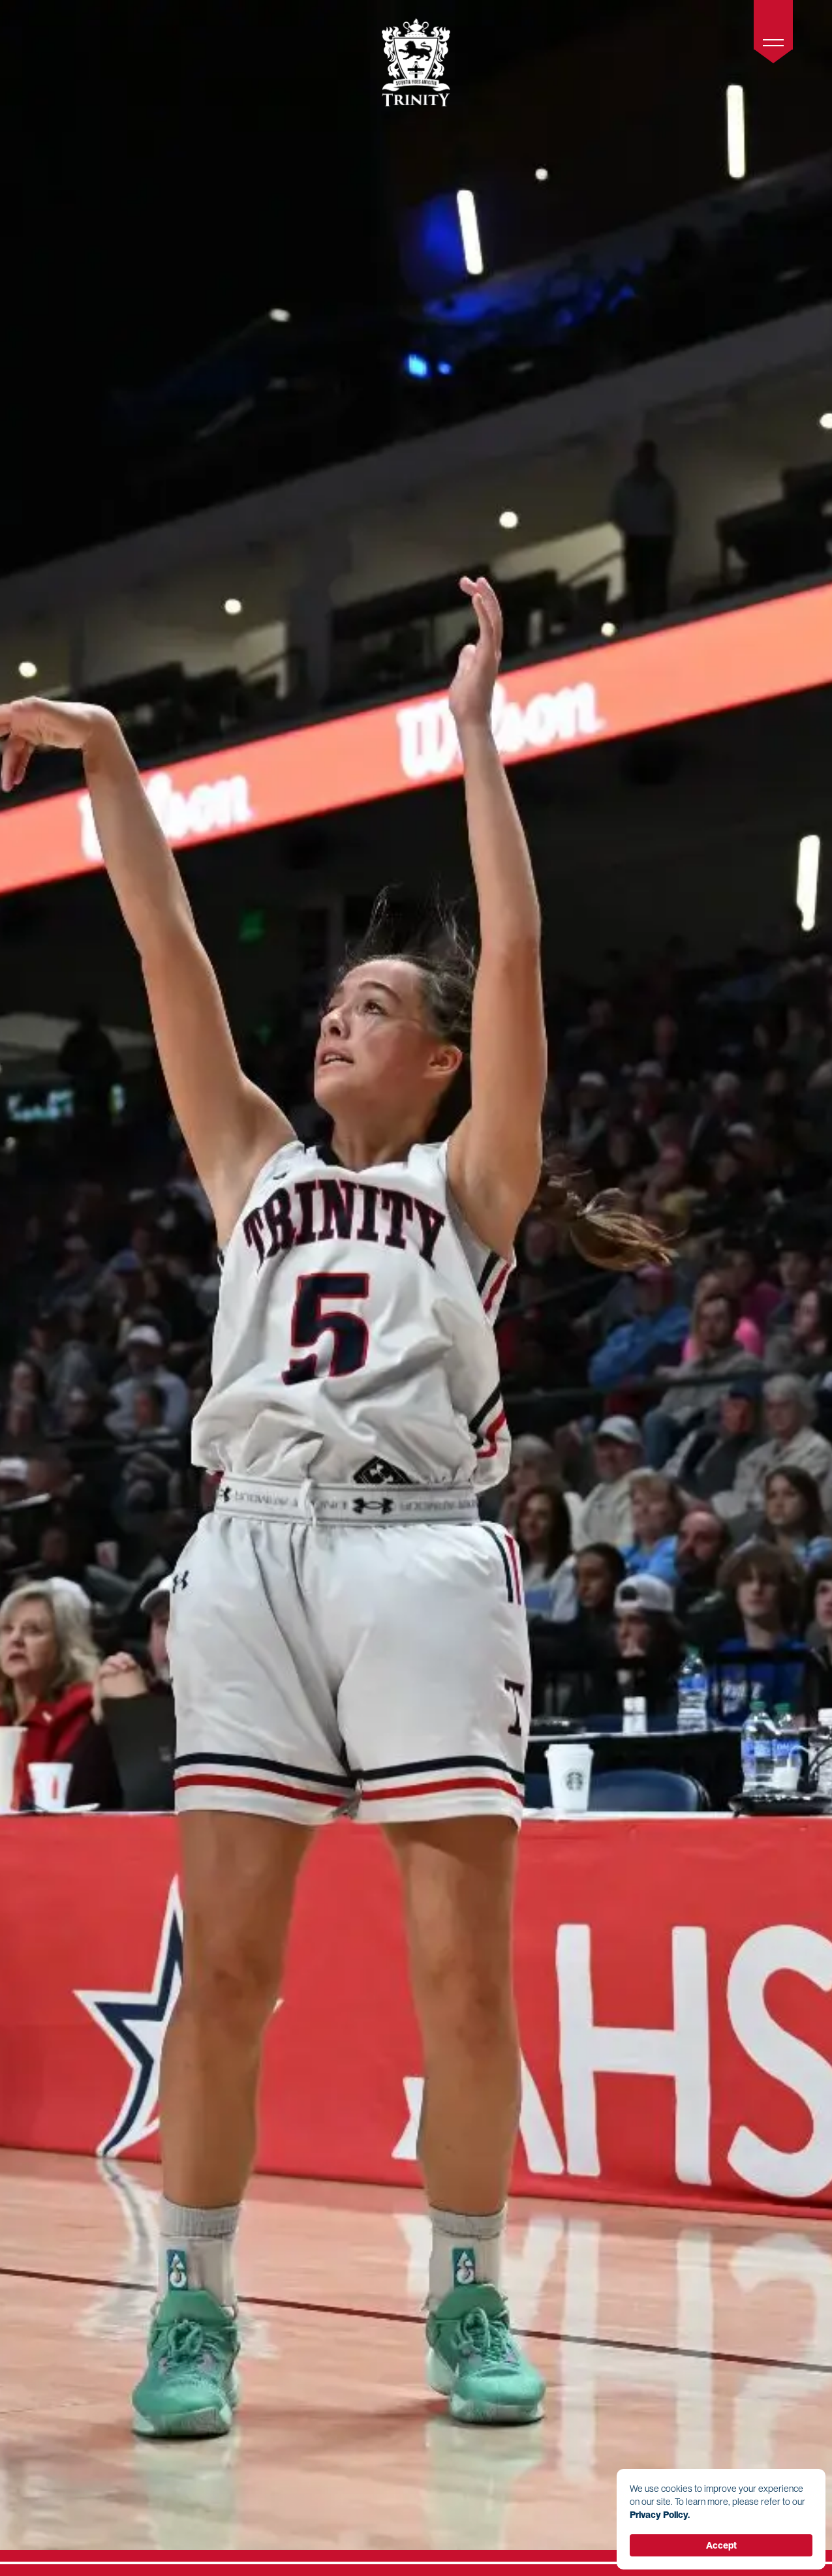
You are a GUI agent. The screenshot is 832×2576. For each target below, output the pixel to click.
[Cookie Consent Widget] (721, 2519)
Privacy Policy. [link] (660, 2514)
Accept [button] (721, 2545)
